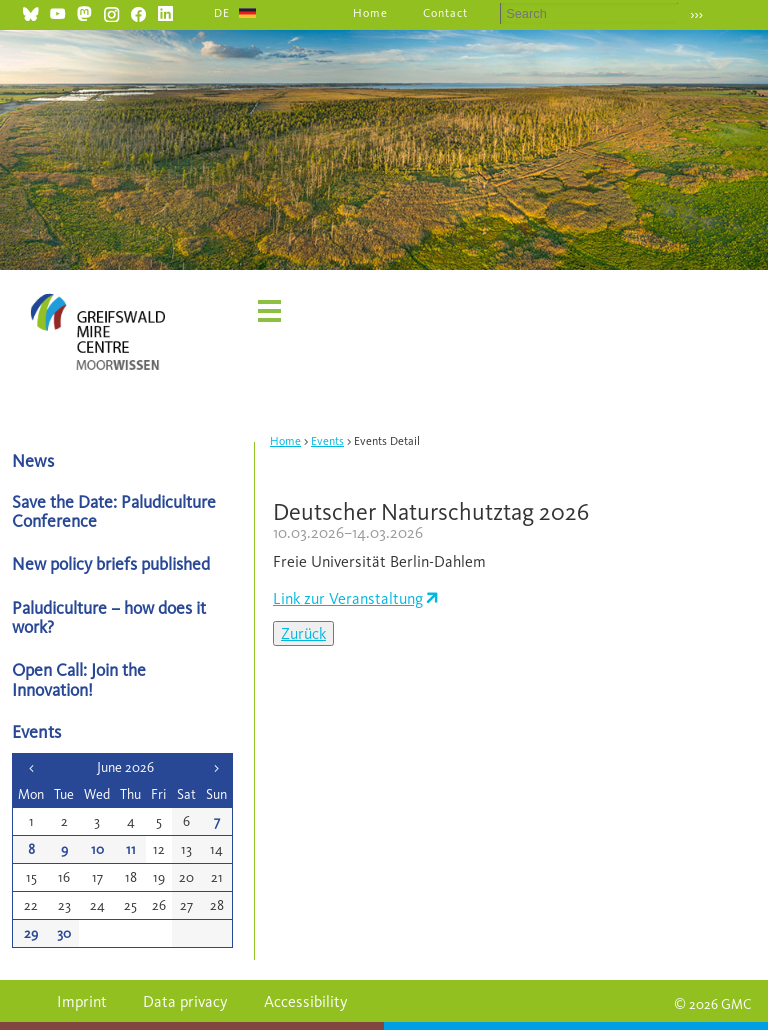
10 (97, 849)
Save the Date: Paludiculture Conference (114, 511)
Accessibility (306, 1001)
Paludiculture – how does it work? (109, 617)
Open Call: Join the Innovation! (79, 679)
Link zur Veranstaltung (348, 598)
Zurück (303, 633)
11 (131, 849)
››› (696, 14)
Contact (445, 13)
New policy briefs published (111, 563)
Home (370, 13)
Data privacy (185, 1001)
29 (31, 933)
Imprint (82, 1001)
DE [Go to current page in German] (222, 13)
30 (64, 933)
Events (327, 441)
